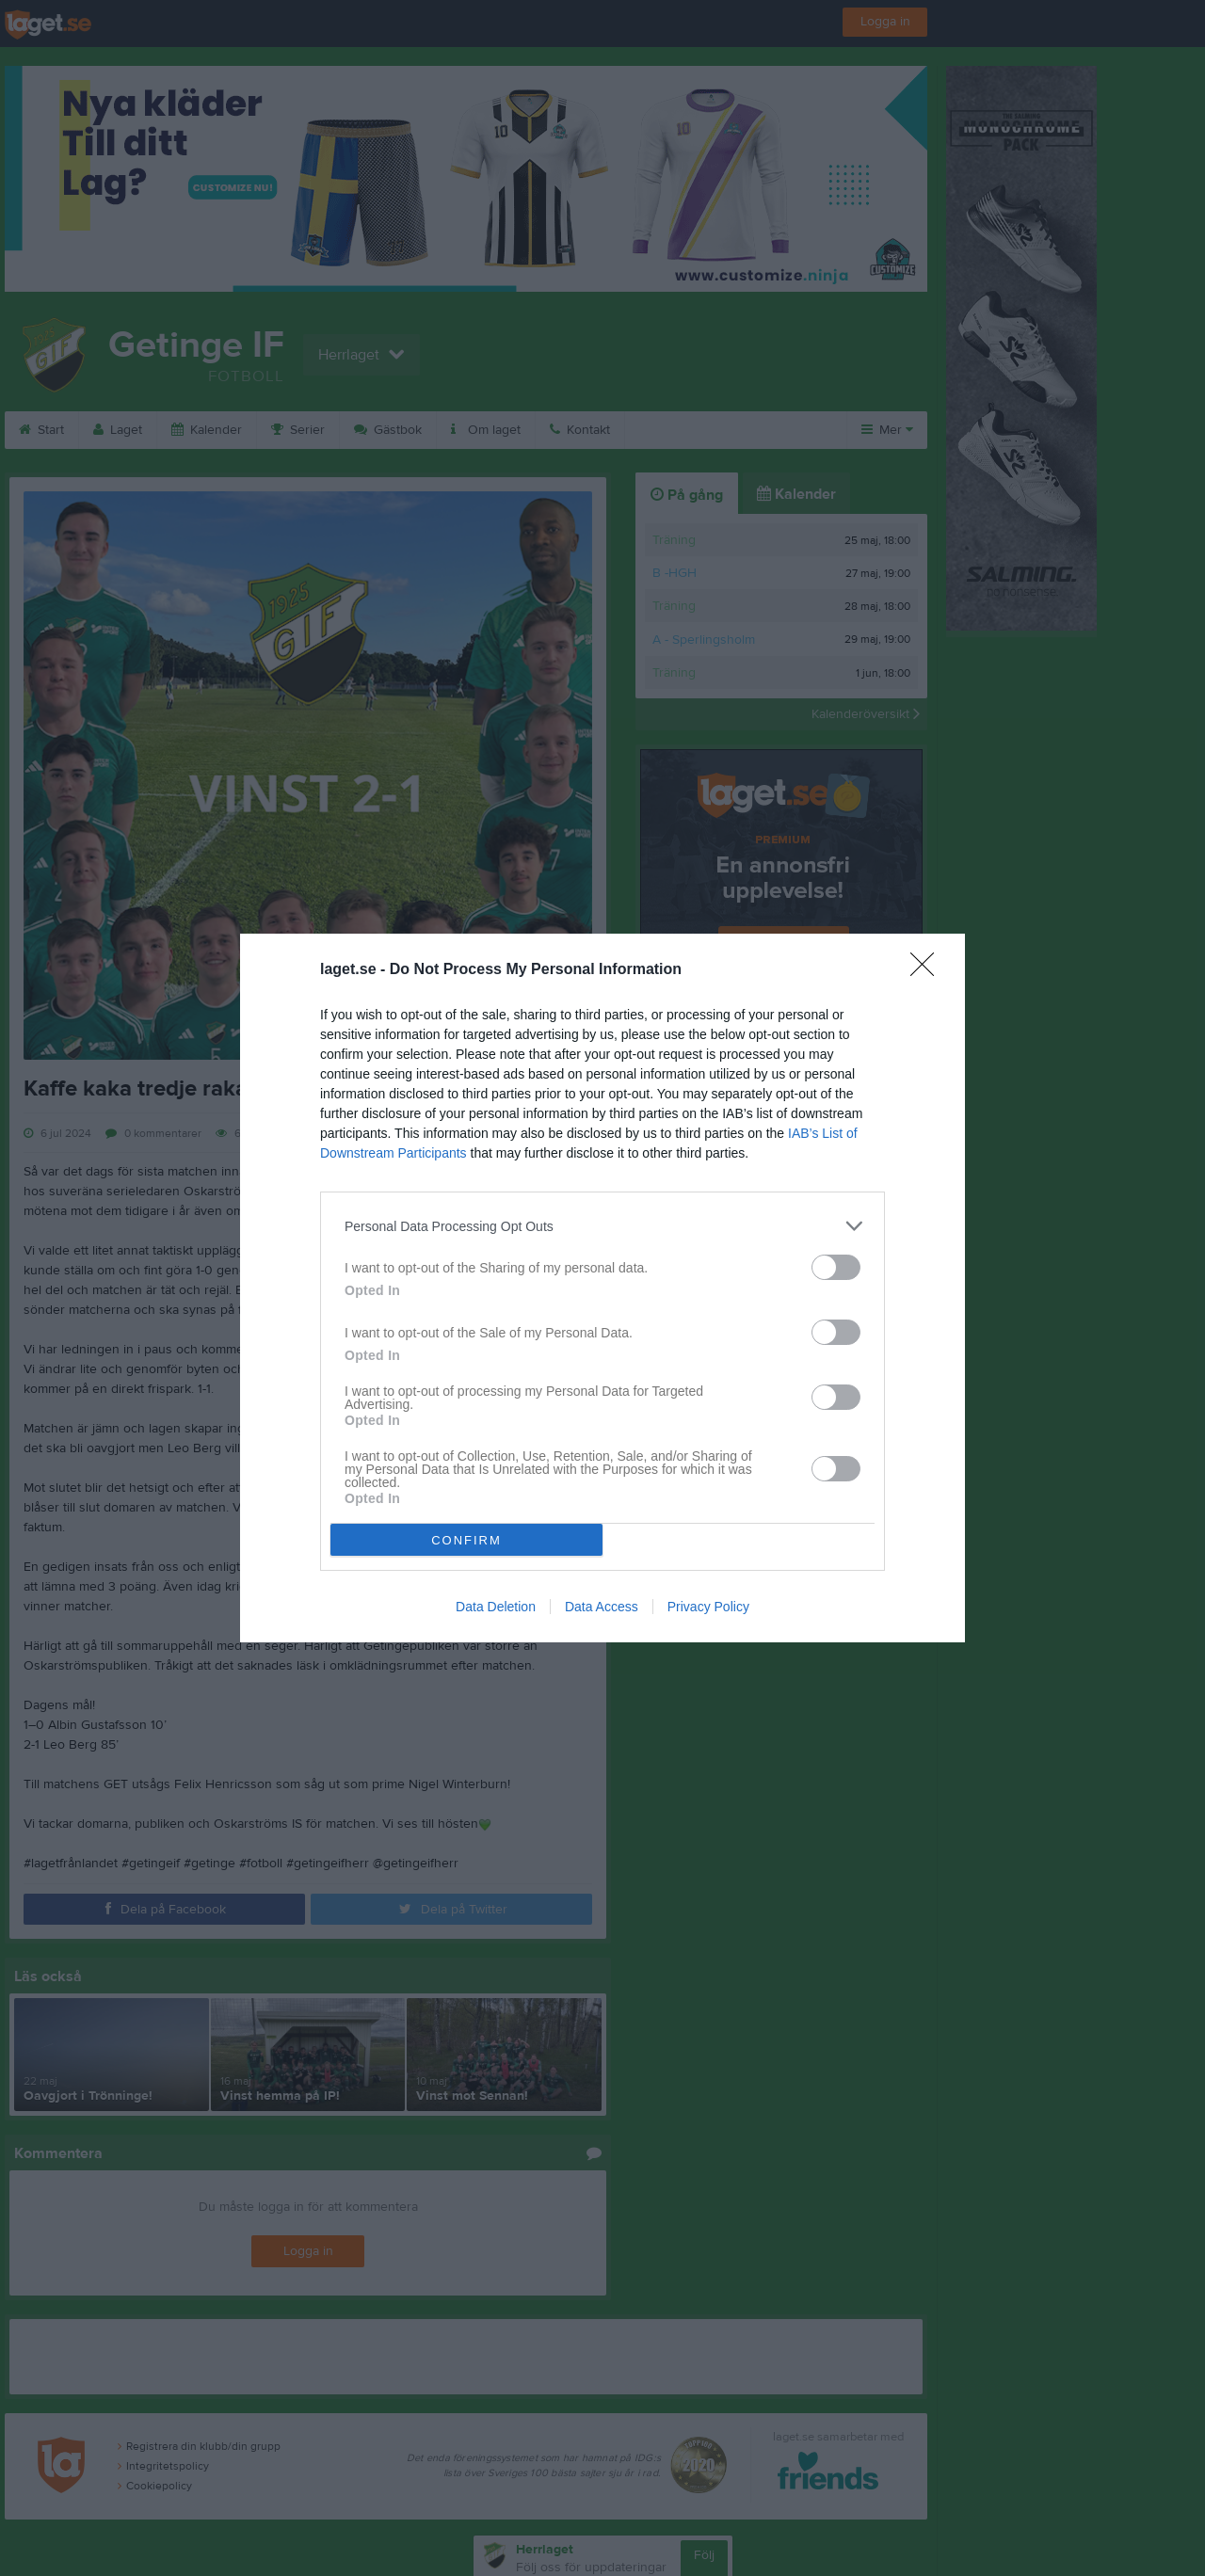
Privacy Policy (708, 1606)
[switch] (835, 1267)
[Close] (928, 970)
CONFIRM (466, 1540)
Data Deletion (496, 1606)
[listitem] (602, 1226)
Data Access (601, 1606)
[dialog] (602, 1288)
